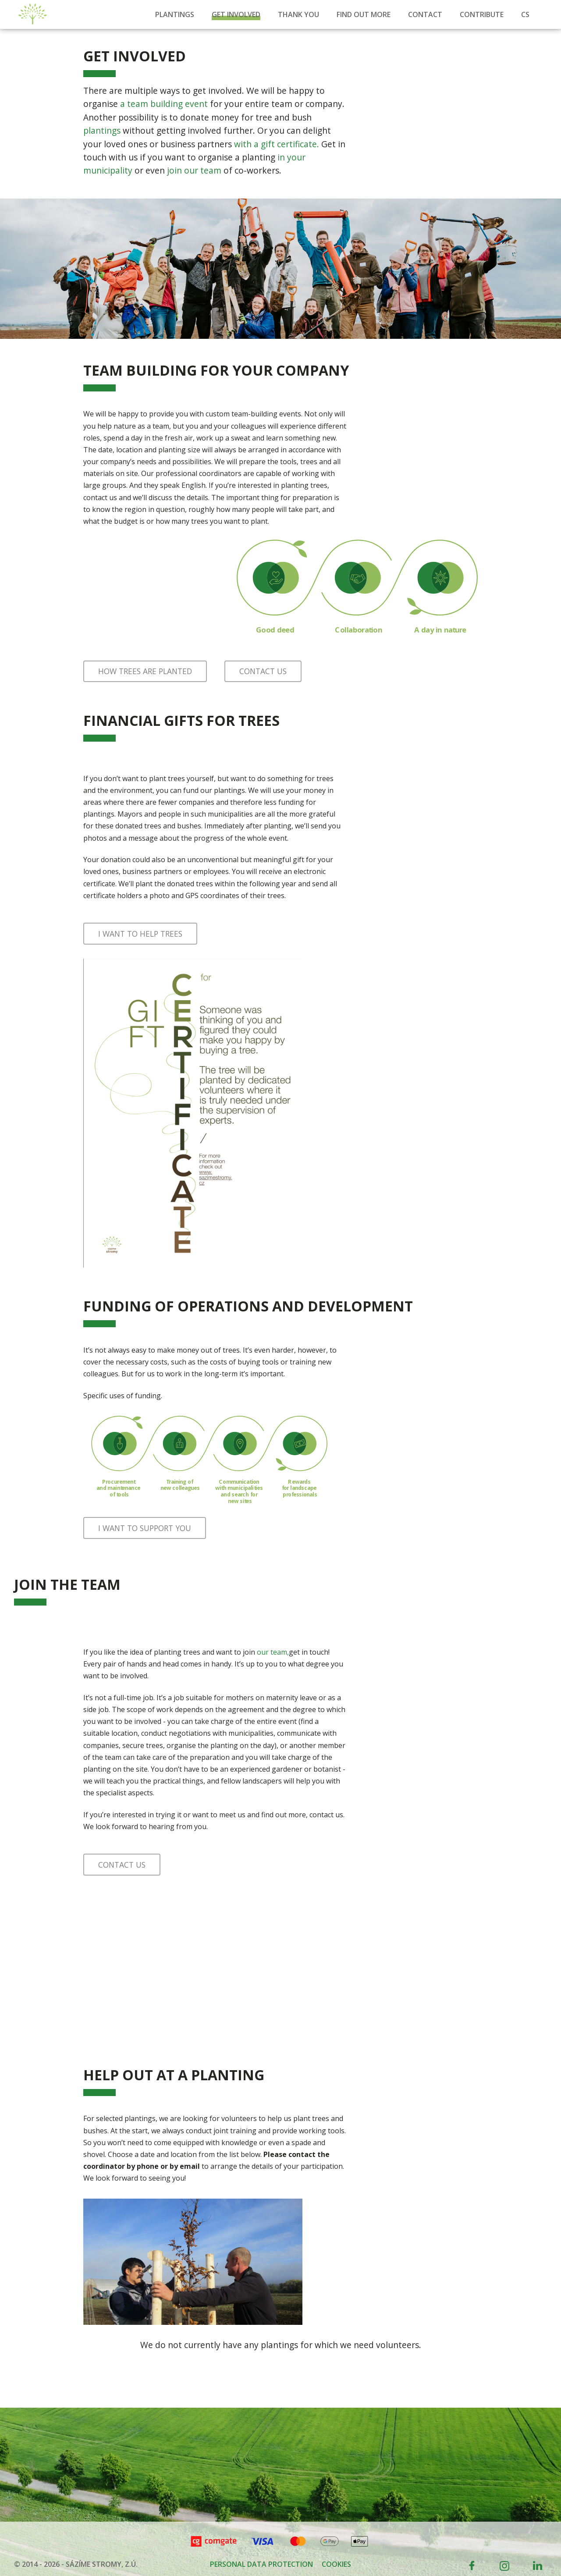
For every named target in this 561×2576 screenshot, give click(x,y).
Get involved (236, 14)
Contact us (263, 671)
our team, (273, 1652)
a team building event (164, 104)
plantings (102, 130)
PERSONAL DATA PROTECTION (261, 2564)
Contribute (482, 14)
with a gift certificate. (276, 144)
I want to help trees (140, 933)
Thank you (298, 14)
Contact (425, 14)
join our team (194, 170)
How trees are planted (145, 671)
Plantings (174, 14)
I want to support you (144, 1528)
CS (525, 14)
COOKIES (336, 2564)
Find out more (364, 14)
